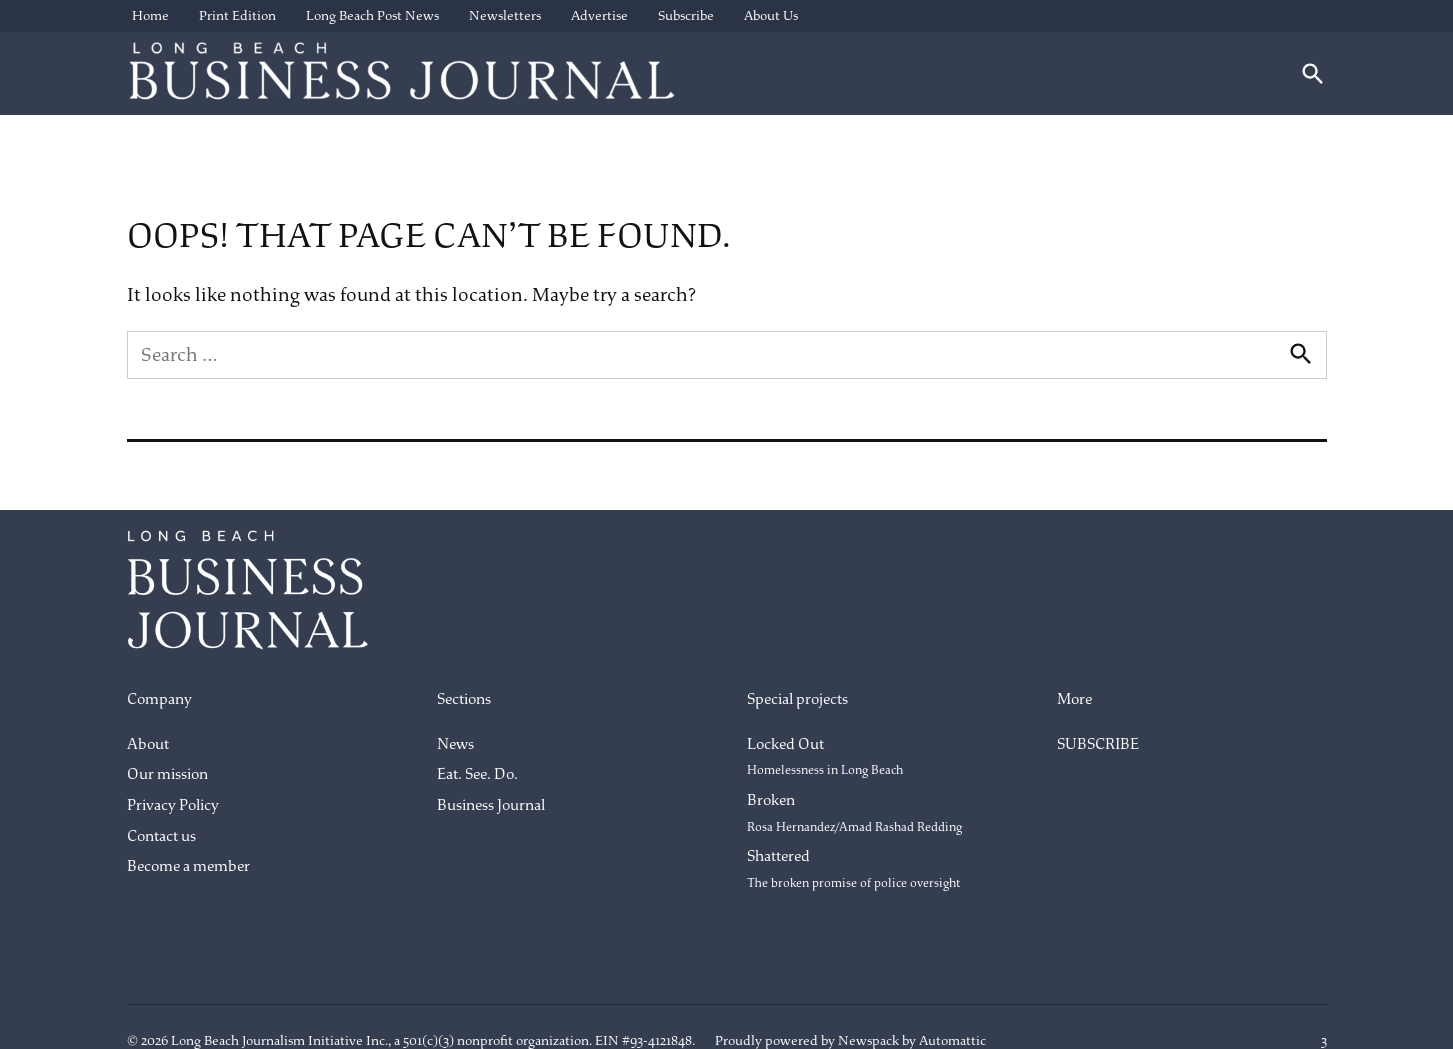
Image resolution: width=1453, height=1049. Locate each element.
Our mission (167, 774)
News (455, 744)
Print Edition (237, 15)
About (148, 744)
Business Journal (491, 805)
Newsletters (505, 15)
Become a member (188, 866)
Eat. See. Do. (477, 774)
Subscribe (686, 15)
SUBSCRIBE (1098, 744)
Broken (854, 813)
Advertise (599, 15)
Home (150, 15)
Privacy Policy (173, 805)
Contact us (161, 836)
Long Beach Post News (372, 15)
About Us (771, 15)
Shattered (853, 869)
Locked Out (825, 757)
